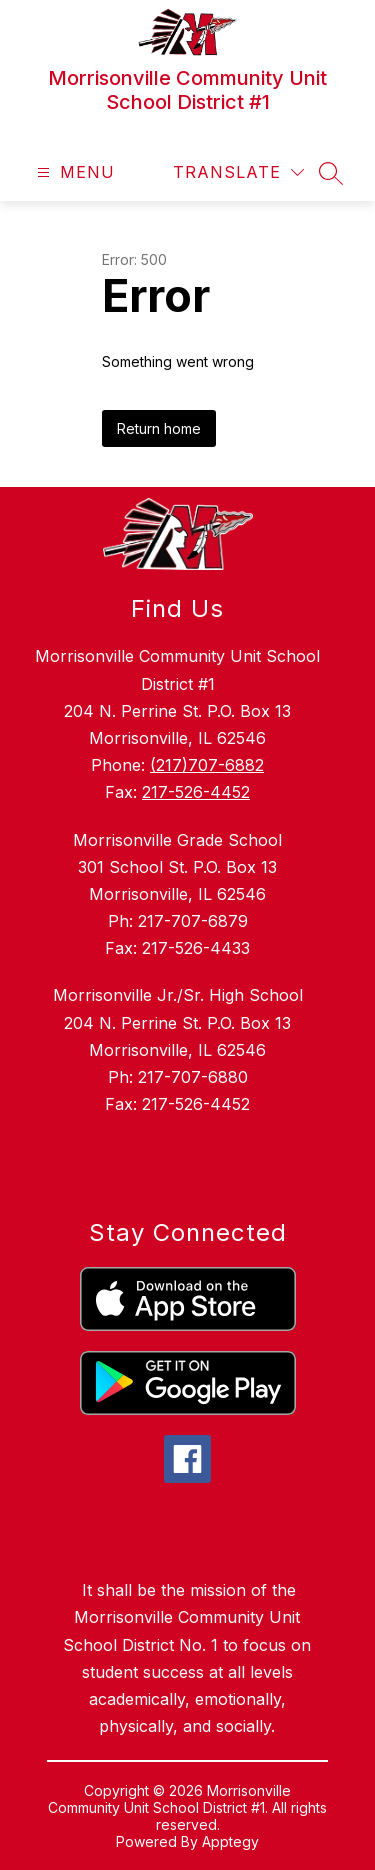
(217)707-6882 (207, 765)
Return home (159, 428)
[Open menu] (73, 172)
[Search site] (331, 173)
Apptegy (230, 1841)
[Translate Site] (238, 172)
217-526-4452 (196, 792)
